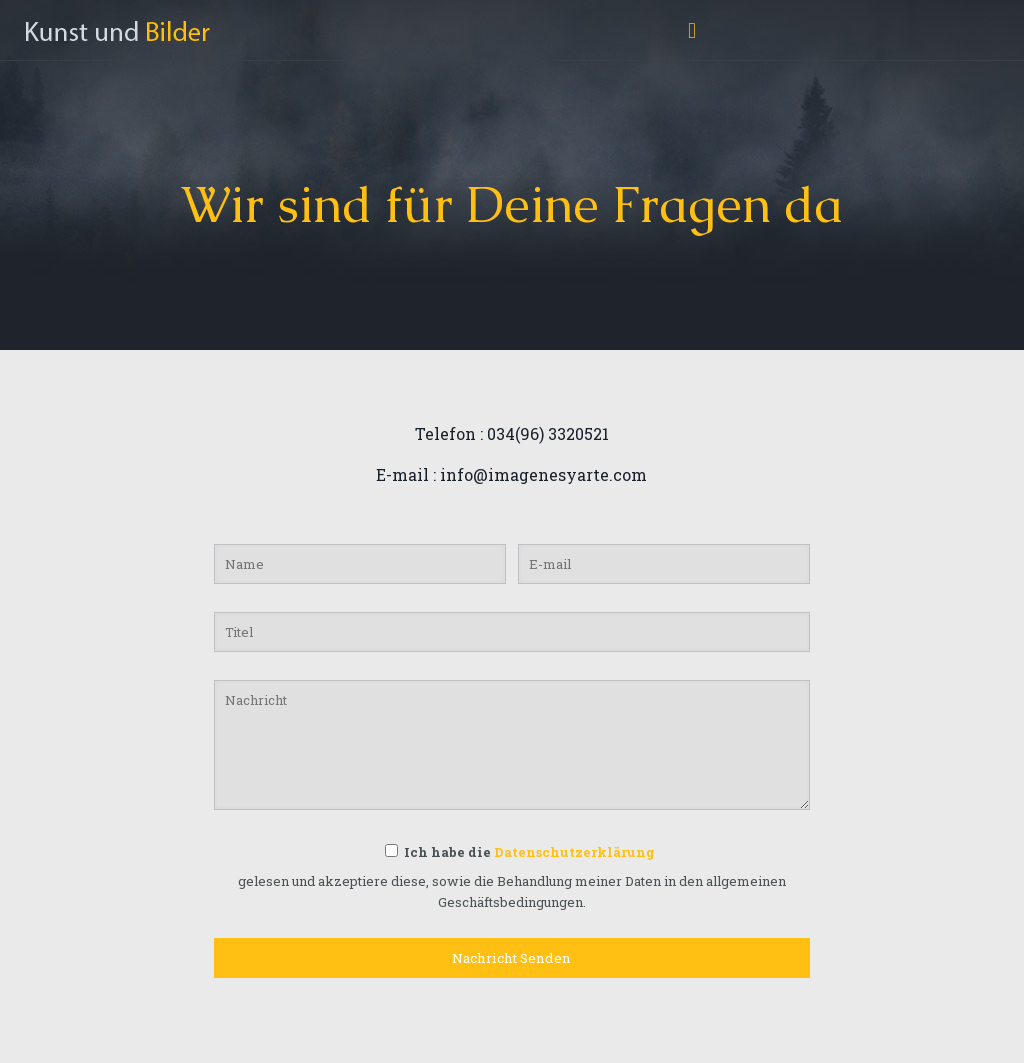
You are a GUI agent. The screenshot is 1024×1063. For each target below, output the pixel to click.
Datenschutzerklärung (574, 852)
